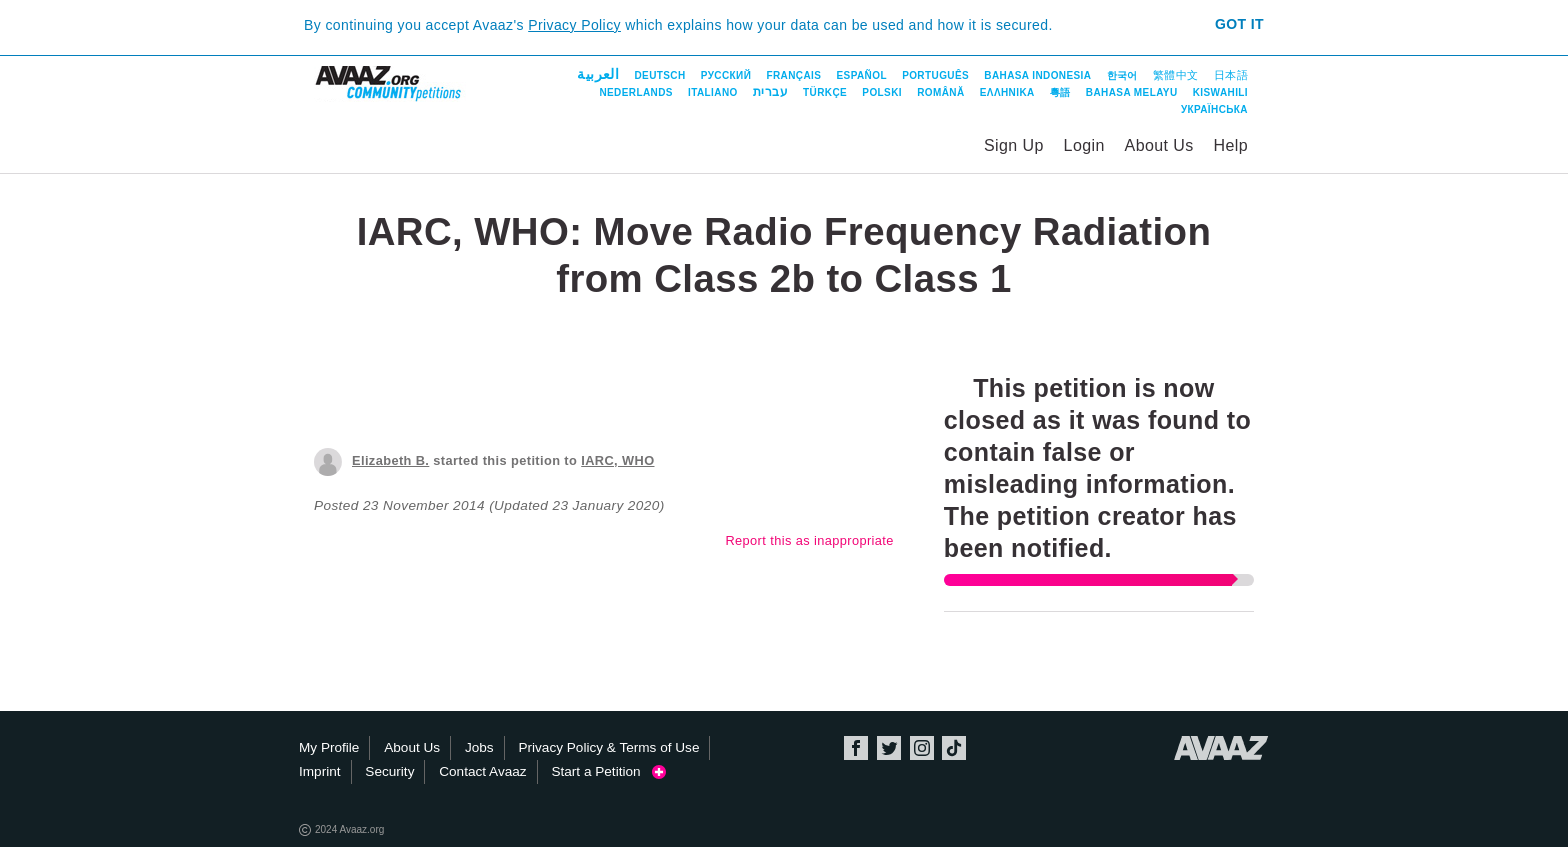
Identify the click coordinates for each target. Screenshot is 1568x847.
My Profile (329, 747)
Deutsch (659, 75)
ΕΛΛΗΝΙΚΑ (1007, 92)
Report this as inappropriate (809, 540)
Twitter (889, 748)
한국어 (1122, 75)
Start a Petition (608, 771)
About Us (1159, 145)
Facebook (856, 748)
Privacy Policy (574, 25)
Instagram (922, 748)
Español (862, 75)
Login (1084, 145)
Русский (726, 75)
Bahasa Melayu (1132, 92)
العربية (598, 74)
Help (1230, 145)
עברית (770, 92)
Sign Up (1014, 145)
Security (389, 771)
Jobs (479, 747)
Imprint (320, 771)
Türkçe (825, 92)
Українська (1214, 109)
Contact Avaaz (482, 771)
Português (935, 75)
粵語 (1060, 92)
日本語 (1231, 75)
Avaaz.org (1221, 748)
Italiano (713, 92)
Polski (882, 92)
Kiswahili (1220, 92)
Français (793, 75)
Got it (1239, 24)
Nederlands (635, 92)
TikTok (954, 748)
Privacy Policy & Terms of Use (608, 747)
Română (940, 92)
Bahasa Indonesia (1037, 75)
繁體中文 (1176, 75)
